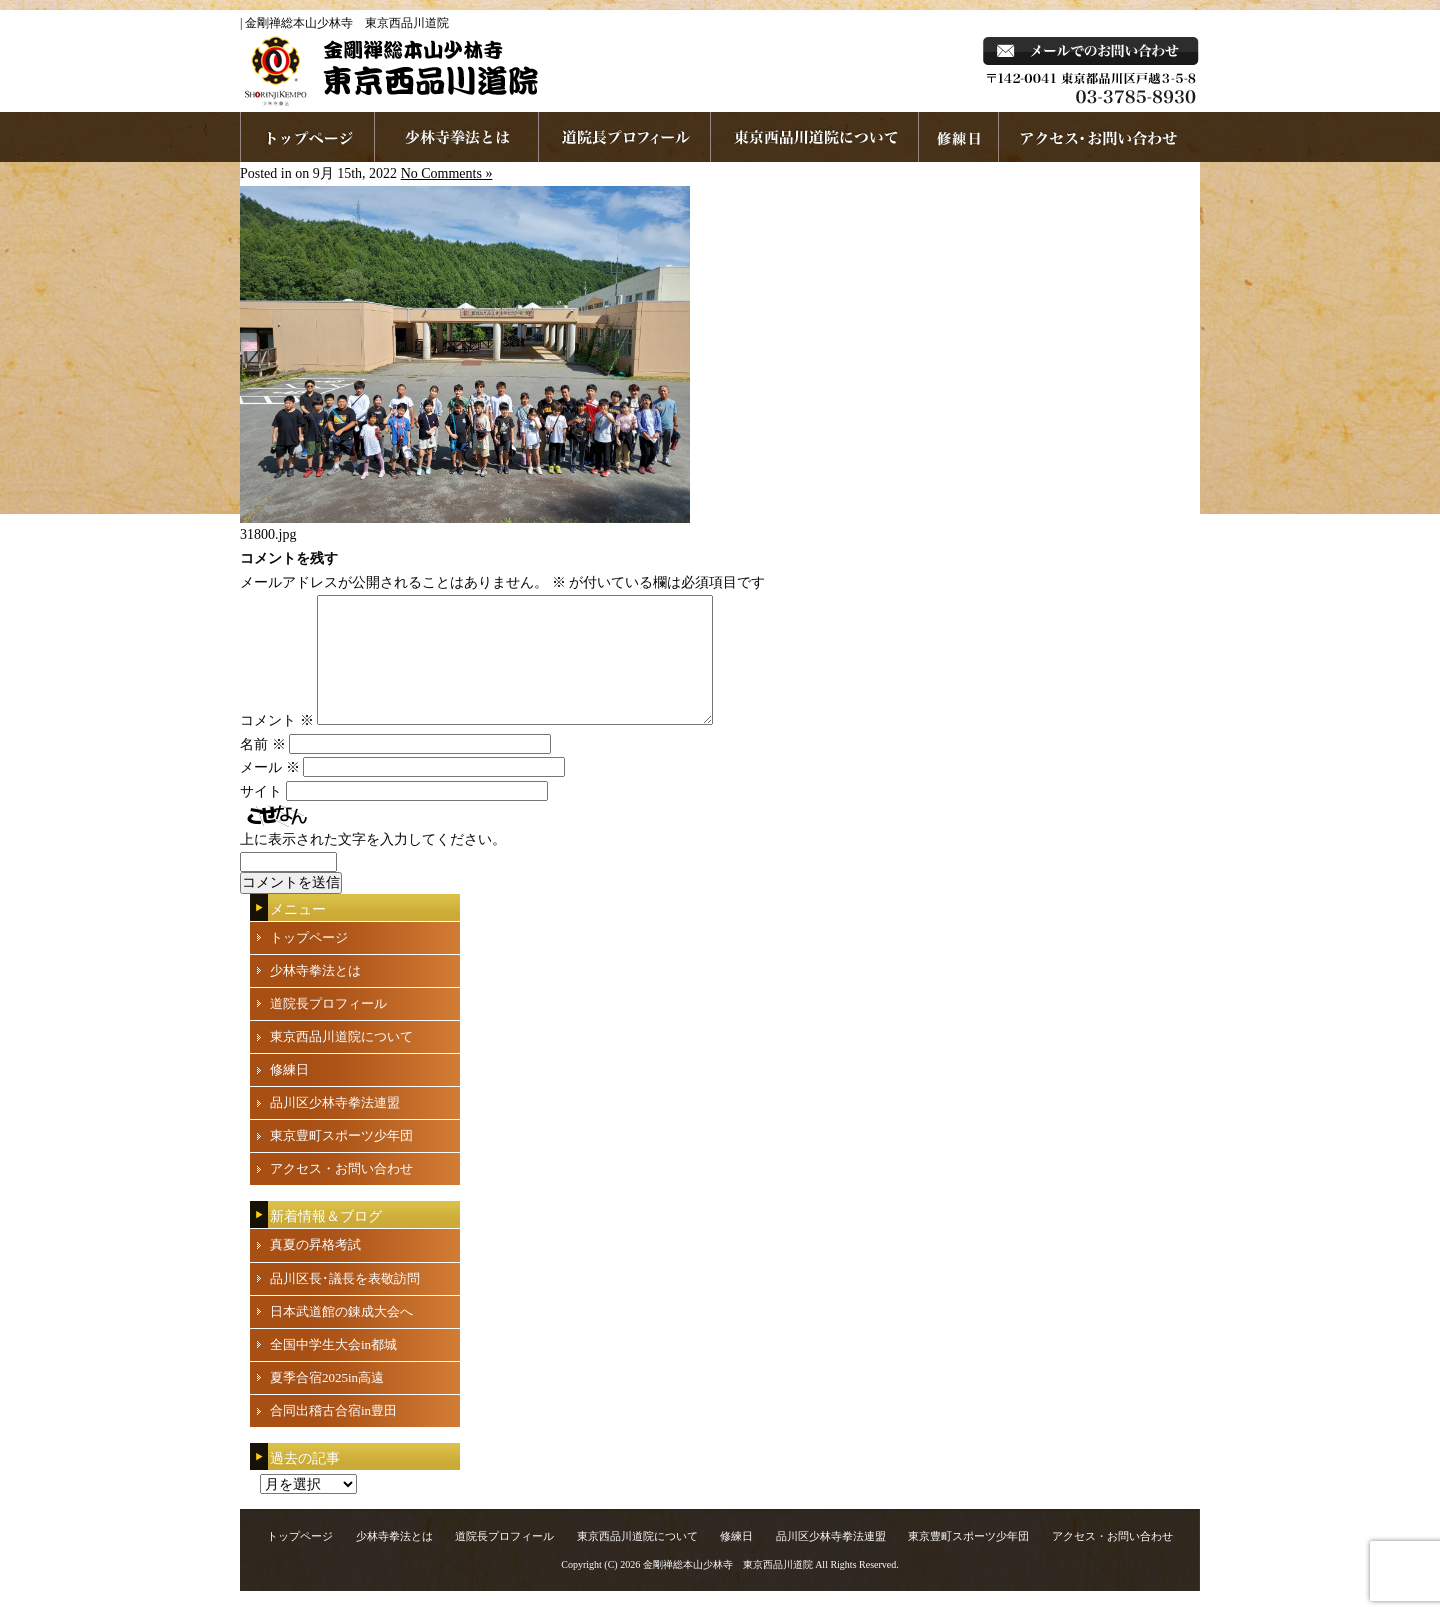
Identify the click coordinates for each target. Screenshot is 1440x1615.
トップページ (309, 961)
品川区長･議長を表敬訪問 (345, 1302)
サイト (261, 815)
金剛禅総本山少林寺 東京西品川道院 (728, 1588)
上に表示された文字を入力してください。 (373, 863)
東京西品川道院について (815, 137)
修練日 (289, 1093)
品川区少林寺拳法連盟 (335, 1126)
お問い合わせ (1099, 137)
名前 (263, 768)
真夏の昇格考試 (315, 1268)
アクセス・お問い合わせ (341, 1192)
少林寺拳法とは (457, 137)
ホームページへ (307, 137)
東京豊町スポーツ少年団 (341, 1159)
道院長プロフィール (625, 137)
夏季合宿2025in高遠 (327, 1401)
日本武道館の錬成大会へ (341, 1335)
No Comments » (447, 173)
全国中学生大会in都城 (333, 1368)
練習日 (959, 137)
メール (270, 791)
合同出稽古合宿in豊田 (333, 1434)
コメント (277, 744)
